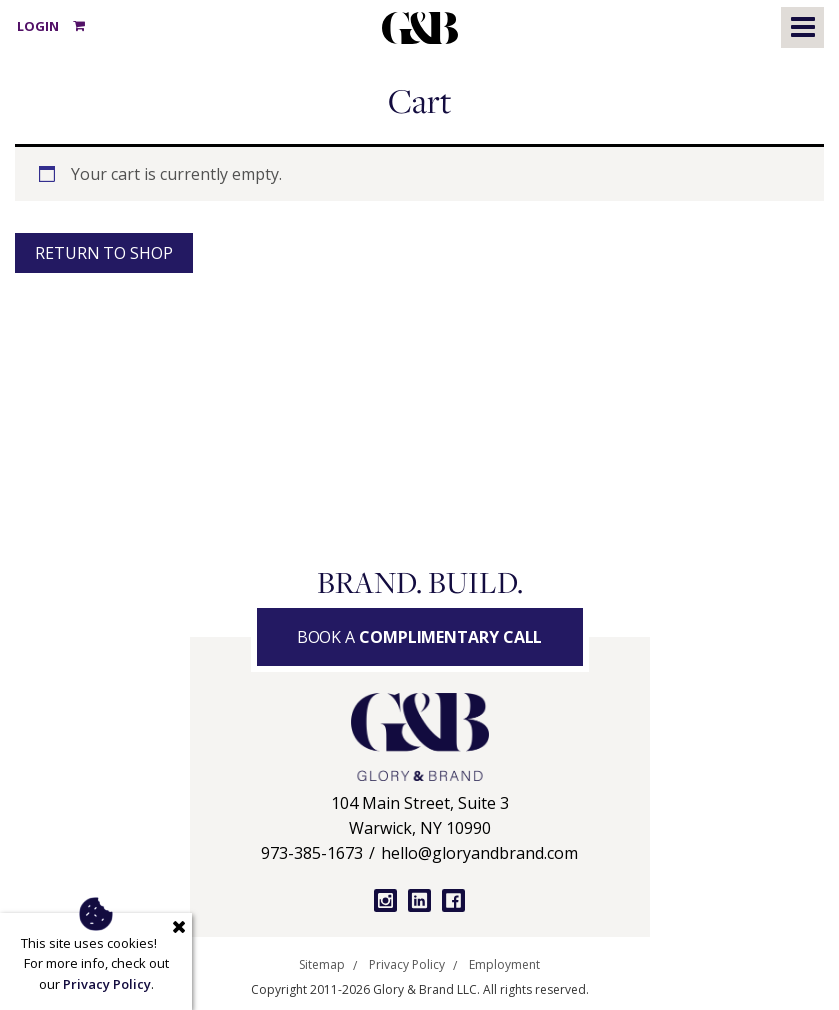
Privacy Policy (407, 965)
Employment (504, 965)
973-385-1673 (312, 853)
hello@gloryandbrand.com (479, 853)
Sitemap (322, 965)
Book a (420, 637)
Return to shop (104, 253)
